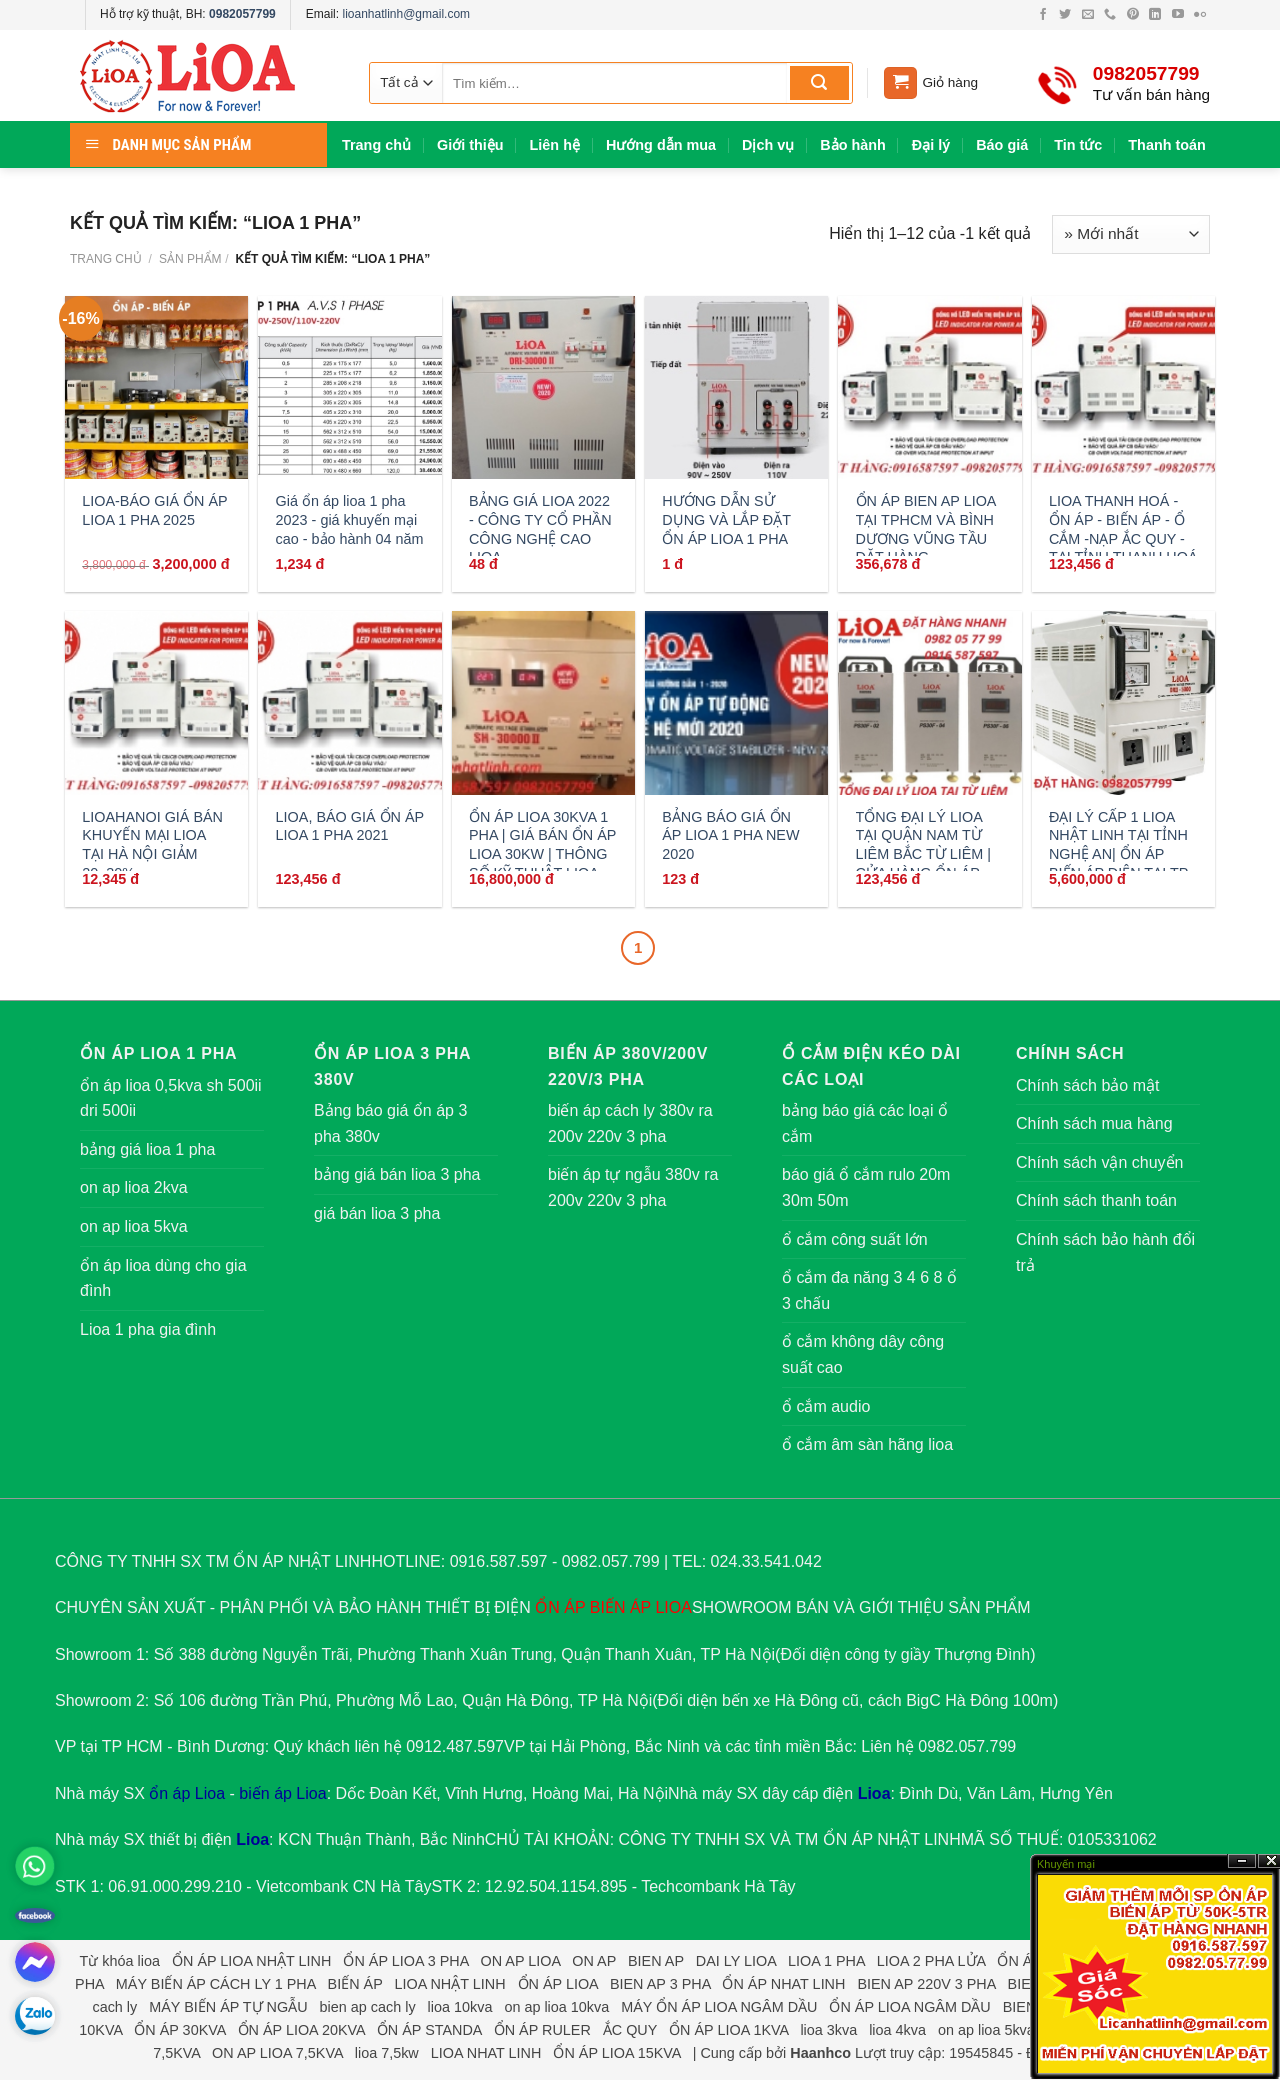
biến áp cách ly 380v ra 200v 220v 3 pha (630, 1123)
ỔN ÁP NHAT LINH (783, 1984)
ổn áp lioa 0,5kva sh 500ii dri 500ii (171, 1098)
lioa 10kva (460, 2007)
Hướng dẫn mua (661, 145)
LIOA (673, 1607)
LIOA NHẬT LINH (449, 1984)
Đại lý (931, 145)
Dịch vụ (768, 145)
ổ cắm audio (826, 1406)
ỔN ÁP (560, 1607)
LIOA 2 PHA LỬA (931, 1961)
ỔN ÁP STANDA (429, 2030)
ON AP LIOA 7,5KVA (277, 2053)
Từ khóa (107, 1961)
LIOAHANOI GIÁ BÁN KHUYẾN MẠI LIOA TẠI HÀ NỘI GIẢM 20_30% (152, 845)
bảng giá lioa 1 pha (147, 1149)
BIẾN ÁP (620, 1607)
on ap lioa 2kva (134, 1187)
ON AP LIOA (521, 1961)
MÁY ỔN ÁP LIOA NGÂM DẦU (719, 2007)
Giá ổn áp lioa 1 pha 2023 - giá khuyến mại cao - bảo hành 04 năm (350, 519)
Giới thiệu (470, 145)
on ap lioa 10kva (556, 2007)
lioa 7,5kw (387, 2053)
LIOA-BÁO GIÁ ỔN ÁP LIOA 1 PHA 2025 (154, 510)
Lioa (874, 1793)
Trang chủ (376, 145)
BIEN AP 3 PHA (660, 1984)
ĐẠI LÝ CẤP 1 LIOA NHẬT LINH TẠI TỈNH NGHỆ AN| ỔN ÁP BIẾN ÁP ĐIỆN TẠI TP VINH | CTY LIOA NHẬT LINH (1118, 864)
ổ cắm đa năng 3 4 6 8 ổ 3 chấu (869, 1290)
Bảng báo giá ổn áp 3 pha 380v (390, 1123)
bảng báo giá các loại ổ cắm (865, 1123)
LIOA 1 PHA (826, 1961)
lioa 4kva (897, 2030)
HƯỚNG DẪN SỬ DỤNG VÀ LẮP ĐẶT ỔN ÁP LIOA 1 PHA (726, 519)
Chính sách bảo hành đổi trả (1105, 1252)
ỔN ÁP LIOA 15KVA (616, 2053)
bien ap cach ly (368, 2007)
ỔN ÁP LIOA (558, 1984)
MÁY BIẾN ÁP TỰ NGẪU (228, 2007)
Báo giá (1002, 145)
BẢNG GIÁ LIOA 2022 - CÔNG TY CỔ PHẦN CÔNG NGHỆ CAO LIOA (540, 529)
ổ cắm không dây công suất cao (863, 1354)
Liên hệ (555, 145)
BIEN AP (656, 1961)
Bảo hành (853, 145)
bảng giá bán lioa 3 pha (397, 1174)
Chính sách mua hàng (1094, 1123)
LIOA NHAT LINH (486, 2053)
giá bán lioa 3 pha (377, 1213)
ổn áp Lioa (187, 1793)
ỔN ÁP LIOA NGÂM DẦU (909, 2007)
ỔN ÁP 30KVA (179, 2030)
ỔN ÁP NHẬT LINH (892, 1839)
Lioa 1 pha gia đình (148, 1329)
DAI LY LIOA (736, 1961)
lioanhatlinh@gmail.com (406, 14)
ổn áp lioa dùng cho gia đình (163, 1278)
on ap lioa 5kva (134, 1226)
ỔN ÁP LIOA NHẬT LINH (251, 1961)
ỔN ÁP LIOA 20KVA (301, 2030)
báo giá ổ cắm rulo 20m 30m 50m (866, 1187)
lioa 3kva (828, 2030)
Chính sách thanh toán (1096, 1200)
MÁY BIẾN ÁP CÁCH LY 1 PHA (216, 1984)
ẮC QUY (630, 2030)
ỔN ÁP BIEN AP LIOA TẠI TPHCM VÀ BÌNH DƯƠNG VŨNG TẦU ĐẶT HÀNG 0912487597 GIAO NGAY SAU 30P (926, 548)
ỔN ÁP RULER (542, 2030)
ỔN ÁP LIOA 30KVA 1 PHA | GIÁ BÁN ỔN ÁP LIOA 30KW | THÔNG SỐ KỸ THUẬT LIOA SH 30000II (542, 854)
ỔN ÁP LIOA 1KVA (728, 2030)
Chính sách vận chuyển (1099, 1162)
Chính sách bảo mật (1087, 1085)
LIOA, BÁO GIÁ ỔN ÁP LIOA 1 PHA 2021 (350, 826)
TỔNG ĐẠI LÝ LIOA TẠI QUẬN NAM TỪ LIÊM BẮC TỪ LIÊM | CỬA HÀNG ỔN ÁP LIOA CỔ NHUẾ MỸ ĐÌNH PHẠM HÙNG (923, 864)
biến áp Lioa (282, 1793)
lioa (149, 1961)
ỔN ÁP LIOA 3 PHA (405, 1961)
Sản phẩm (190, 259)
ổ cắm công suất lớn (855, 1239)
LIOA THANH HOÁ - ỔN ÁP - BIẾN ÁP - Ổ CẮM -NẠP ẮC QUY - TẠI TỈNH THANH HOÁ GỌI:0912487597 (1123, 538)
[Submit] (819, 83)
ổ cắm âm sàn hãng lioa (867, 1444)
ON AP (594, 1961)
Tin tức (1078, 145)
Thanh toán (1167, 145)
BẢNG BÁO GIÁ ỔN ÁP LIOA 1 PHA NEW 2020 (730, 835)
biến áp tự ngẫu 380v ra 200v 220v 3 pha (633, 1187)
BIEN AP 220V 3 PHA (926, 1984)
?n (1242, 1861)
